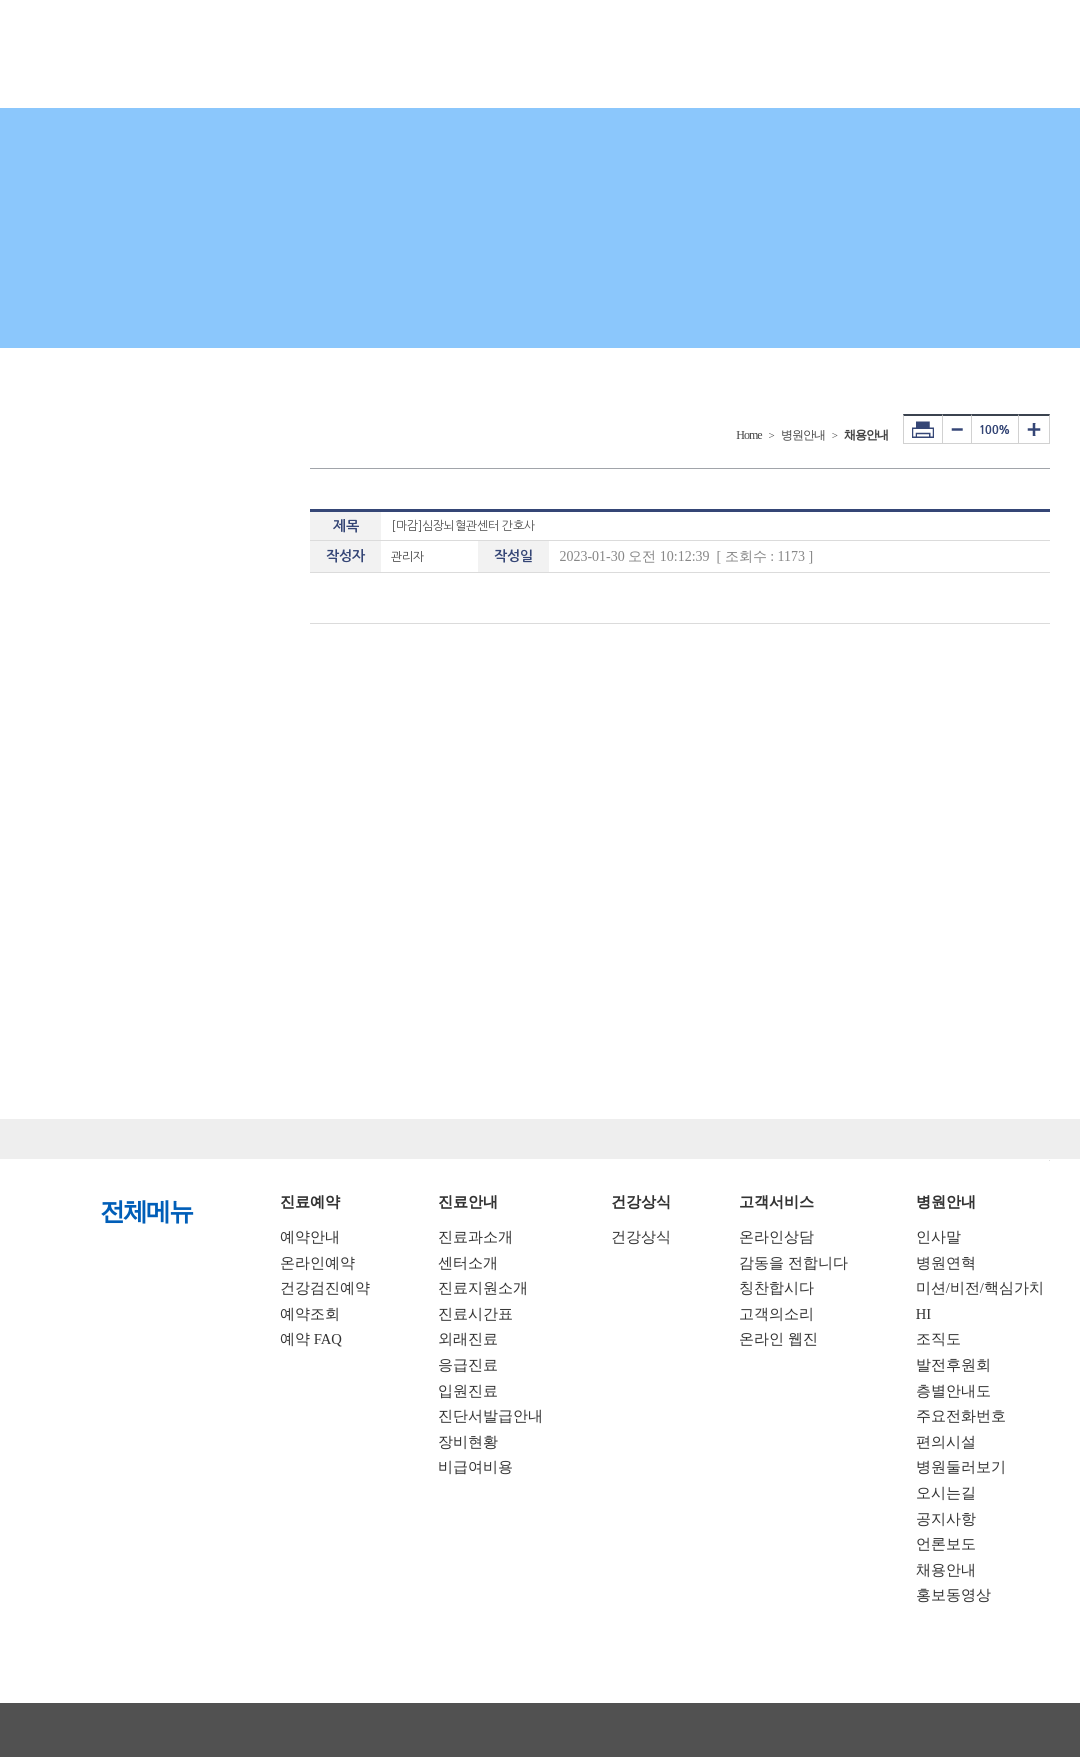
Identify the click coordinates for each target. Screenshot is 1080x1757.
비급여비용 (475, 1467)
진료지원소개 (483, 1288)
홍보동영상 (953, 1595)
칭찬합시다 (776, 1288)
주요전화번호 (961, 1416)
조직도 (938, 1339)
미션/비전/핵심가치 (980, 1288)
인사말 (938, 1237)
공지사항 (946, 1519)
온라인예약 (317, 1263)
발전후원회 (953, 1365)
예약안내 (310, 1237)
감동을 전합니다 (793, 1263)
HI (923, 1314)
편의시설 (946, 1442)
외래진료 (468, 1339)
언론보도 (946, 1544)
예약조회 (310, 1314)
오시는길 (946, 1493)
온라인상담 (776, 1237)
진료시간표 (475, 1314)
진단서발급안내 (490, 1416)
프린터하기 (923, 429)
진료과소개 (475, 1237)
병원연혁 (946, 1263)
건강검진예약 (325, 1288)
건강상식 (641, 1237)
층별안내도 (953, 1391)
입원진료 (468, 1391)
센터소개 (468, 1263)
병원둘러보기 (961, 1467)
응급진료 (468, 1365)
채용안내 (946, 1570)
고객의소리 (776, 1314)
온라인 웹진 (778, 1339)
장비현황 (468, 1442)
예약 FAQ (311, 1339)
